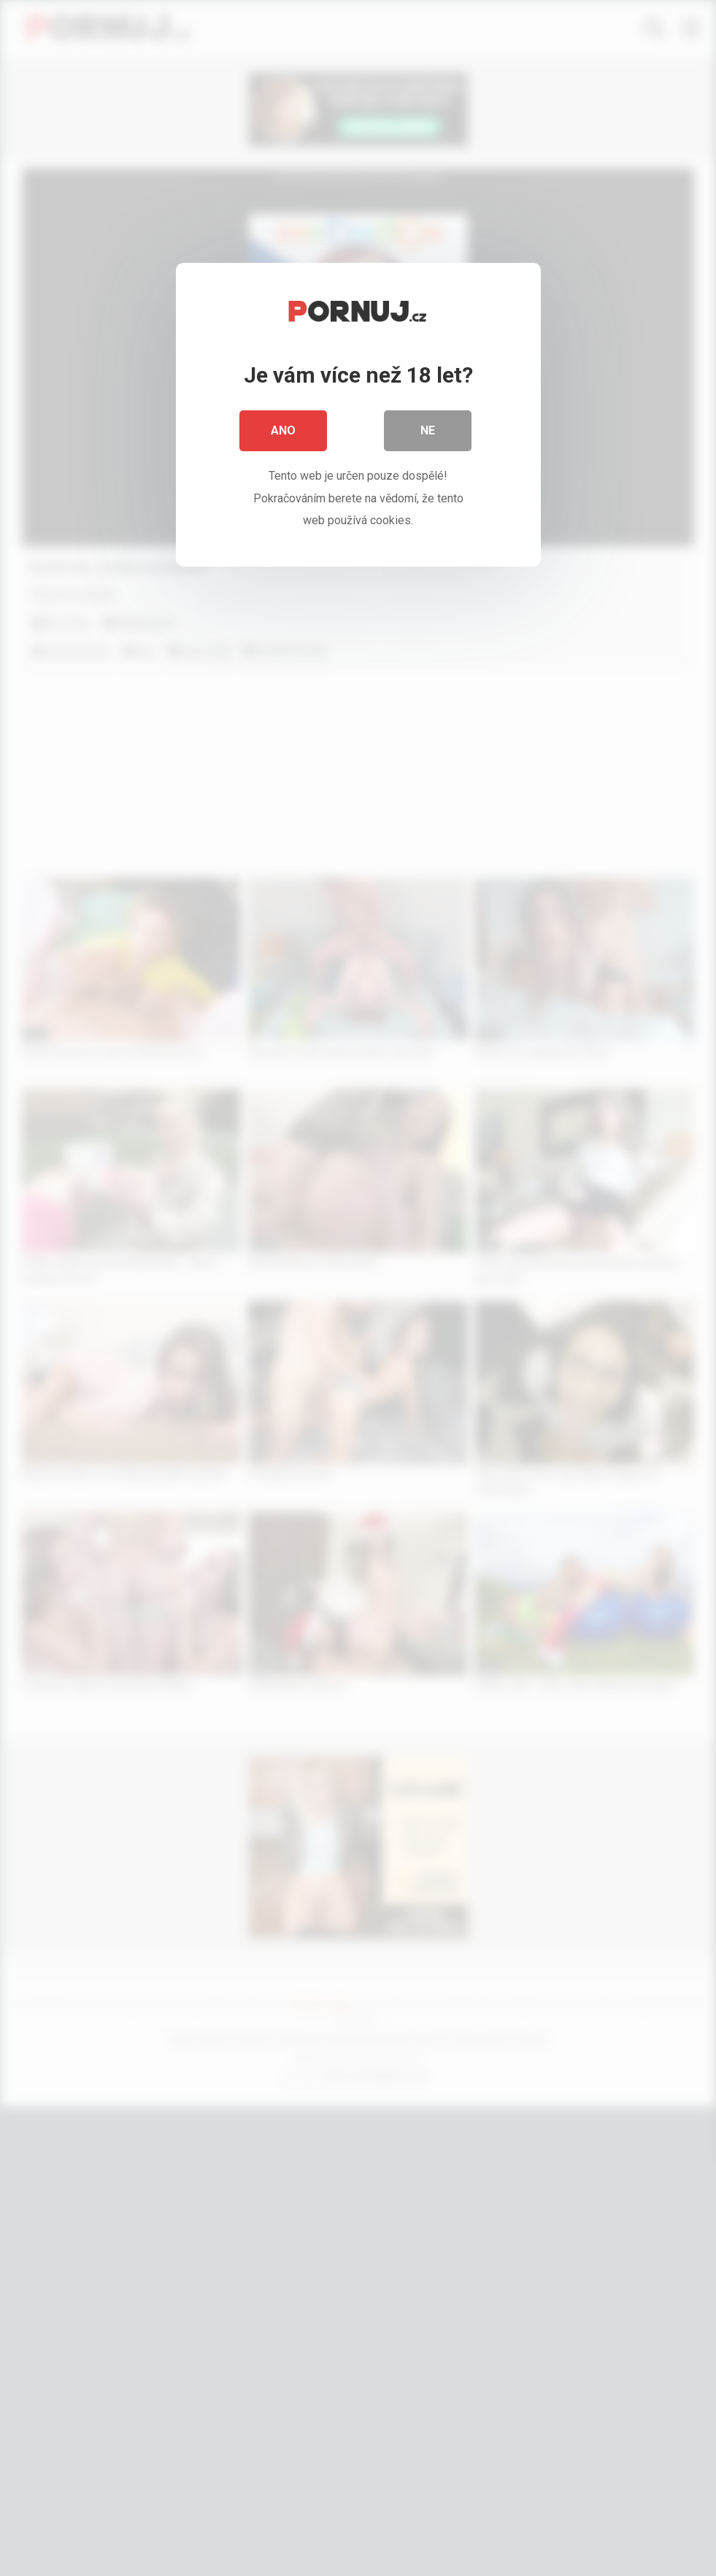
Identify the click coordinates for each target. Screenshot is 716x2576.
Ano (283, 430)
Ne (427, 430)
